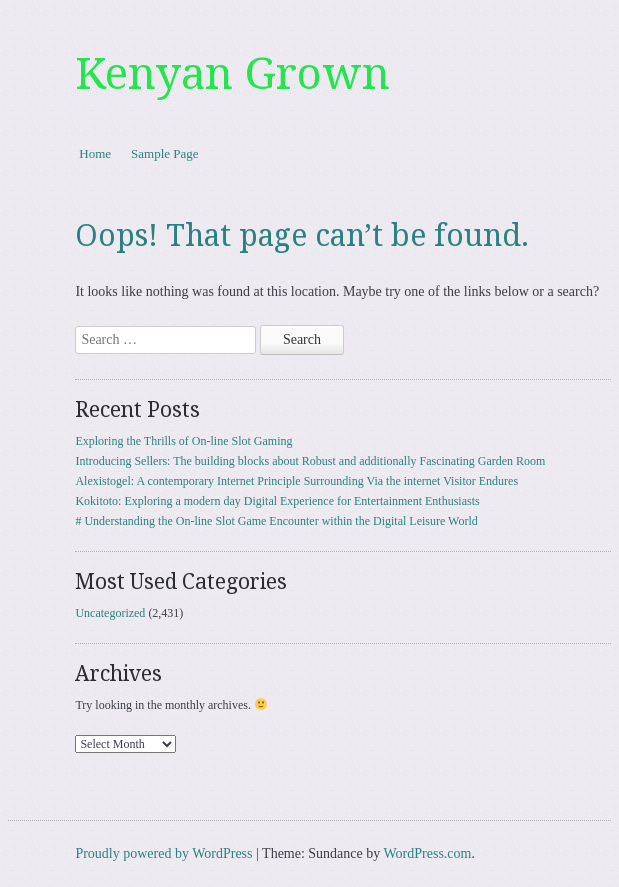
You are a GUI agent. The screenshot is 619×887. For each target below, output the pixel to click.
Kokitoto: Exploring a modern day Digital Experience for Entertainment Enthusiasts (277, 501)
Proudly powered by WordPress (163, 853)
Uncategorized (110, 613)
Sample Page (165, 153)
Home (95, 153)
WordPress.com (428, 853)
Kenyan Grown (232, 74)
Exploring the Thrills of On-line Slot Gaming (183, 441)
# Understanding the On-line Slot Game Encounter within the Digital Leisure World (276, 521)
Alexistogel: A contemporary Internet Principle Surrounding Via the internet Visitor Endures (296, 481)
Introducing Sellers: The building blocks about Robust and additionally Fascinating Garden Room (310, 461)
